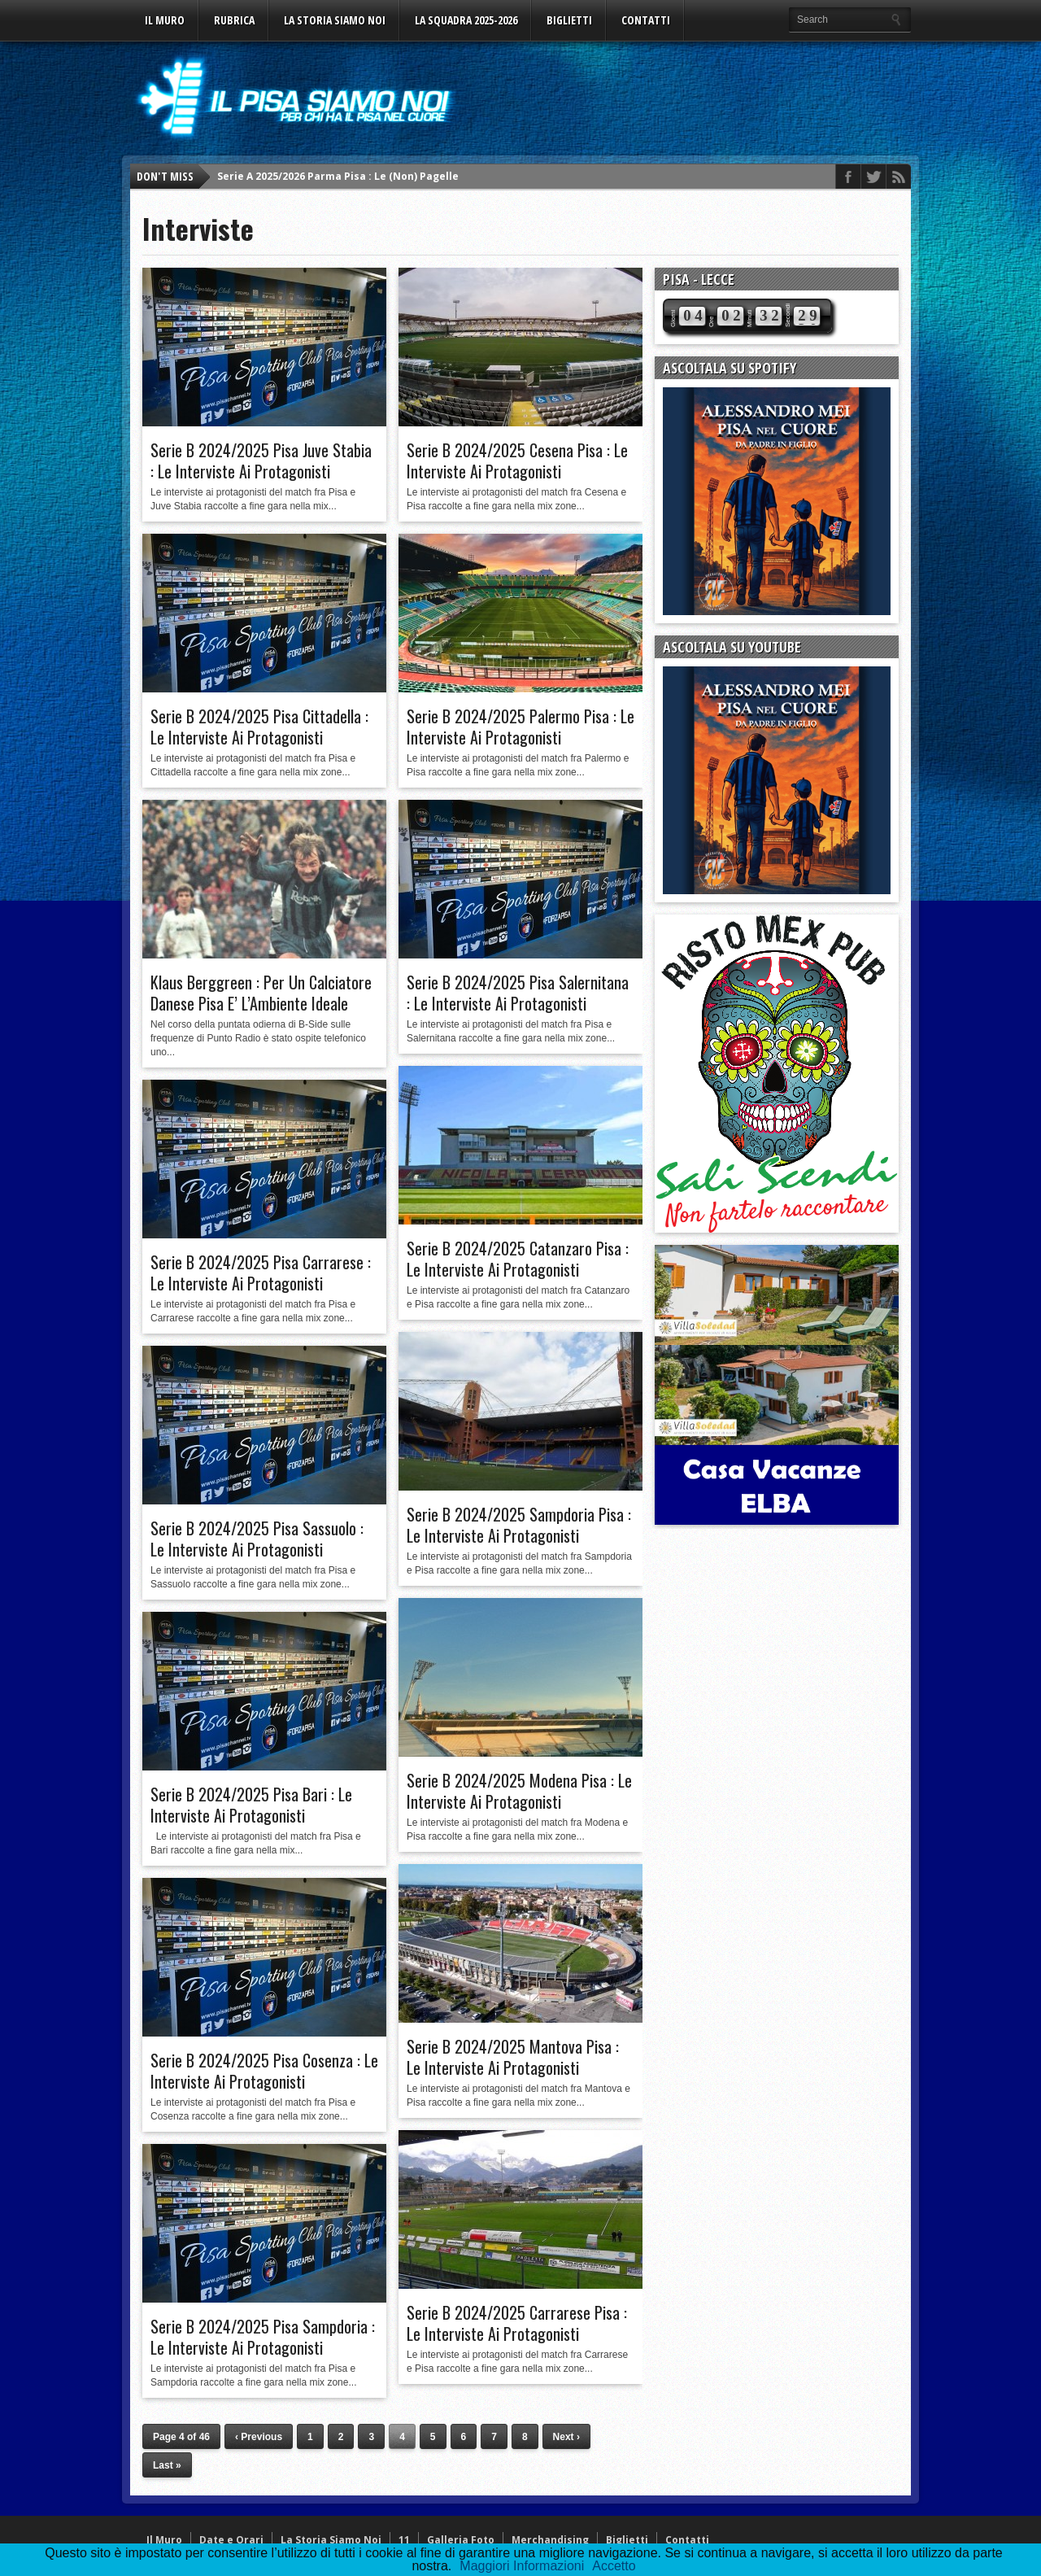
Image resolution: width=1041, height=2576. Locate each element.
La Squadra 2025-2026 (466, 20)
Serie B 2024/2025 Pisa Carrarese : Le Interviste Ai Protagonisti (260, 1272)
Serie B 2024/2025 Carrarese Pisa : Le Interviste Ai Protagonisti (517, 2323)
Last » (167, 2465)
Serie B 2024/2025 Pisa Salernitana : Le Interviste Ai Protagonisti (518, 992)
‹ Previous (258, 2437)
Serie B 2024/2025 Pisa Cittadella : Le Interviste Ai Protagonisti (259, 726)
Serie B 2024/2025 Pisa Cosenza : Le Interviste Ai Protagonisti (264, 2071)
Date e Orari (231, 2540)
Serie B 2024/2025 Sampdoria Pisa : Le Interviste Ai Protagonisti (519, 1525)
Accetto (613, 2566)
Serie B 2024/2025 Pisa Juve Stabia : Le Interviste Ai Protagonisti (261, 460)
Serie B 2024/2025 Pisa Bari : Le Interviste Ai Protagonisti (251, 1804)
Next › (566, 2437)
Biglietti (569, 20)
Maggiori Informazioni (522, 2566)
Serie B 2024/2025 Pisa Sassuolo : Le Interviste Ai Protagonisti (257, 1538)
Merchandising (550, 2540)
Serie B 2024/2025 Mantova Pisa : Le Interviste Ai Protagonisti (513, 2057)
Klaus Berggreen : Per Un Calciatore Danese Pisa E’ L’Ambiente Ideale (261, 992)
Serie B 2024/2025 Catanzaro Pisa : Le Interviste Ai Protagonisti (518, 1258)
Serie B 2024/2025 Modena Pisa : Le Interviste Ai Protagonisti (519, 1791)
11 (404, 2540)
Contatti (645, 20)
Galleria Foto (460, 2540)
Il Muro (165, 20)
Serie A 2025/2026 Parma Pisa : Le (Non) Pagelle (338, 176)
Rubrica (234, 20)
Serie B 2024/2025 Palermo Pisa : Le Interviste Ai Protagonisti (520, 726)
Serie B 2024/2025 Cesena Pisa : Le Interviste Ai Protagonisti (517, 460)
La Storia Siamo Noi (334, 20)
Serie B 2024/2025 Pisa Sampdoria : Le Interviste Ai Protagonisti (262, 2337)
